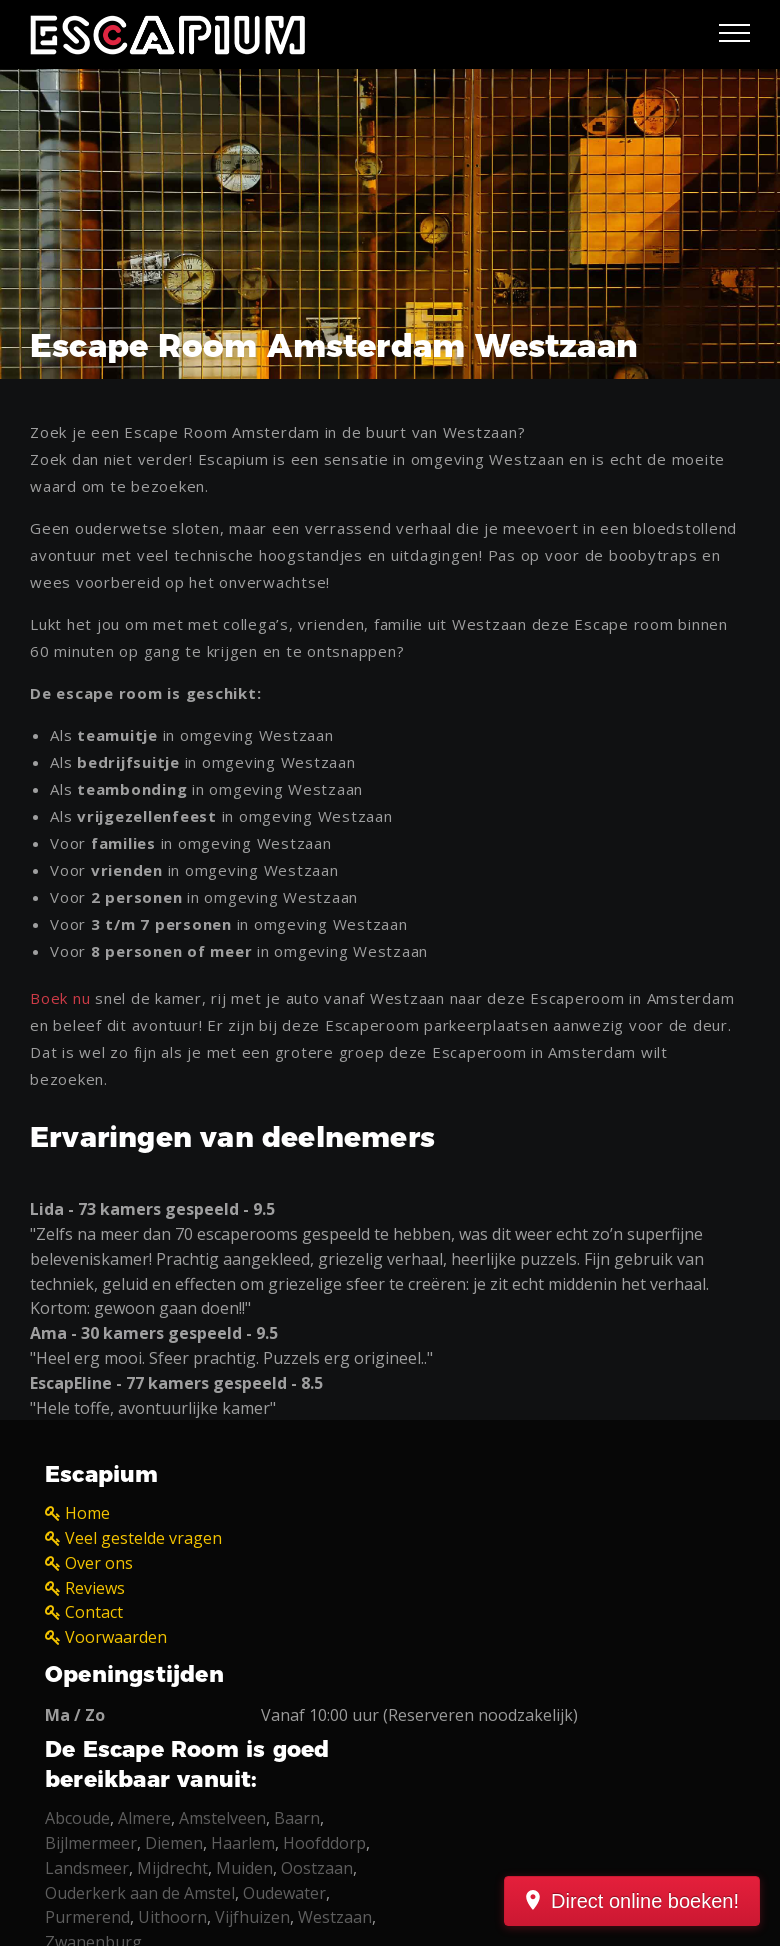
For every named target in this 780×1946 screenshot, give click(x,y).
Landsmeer (87, 1868)
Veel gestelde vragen (143, 1538)
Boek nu (60, 998)
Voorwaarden (116, 1637)
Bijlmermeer (91, 1843)
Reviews (95, 1588)
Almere (144, 1818)
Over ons (99, 1563)
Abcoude (77, 1818)
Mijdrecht (172, 1868)
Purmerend (87, 1917)
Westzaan (335, 1917)
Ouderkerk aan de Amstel (140, 1893)
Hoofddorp (324, 1843)
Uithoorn (172, 1917)
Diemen (174, 1843)
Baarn (297, 1818)
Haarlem (243, 1843)
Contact (94, 1612)
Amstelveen (222, 1818)
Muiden (244, 1868)
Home (87, 1513)
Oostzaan (317, 1868)
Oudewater (284, 1893)
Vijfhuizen (252, 1917)
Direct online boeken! (645, 1901)
